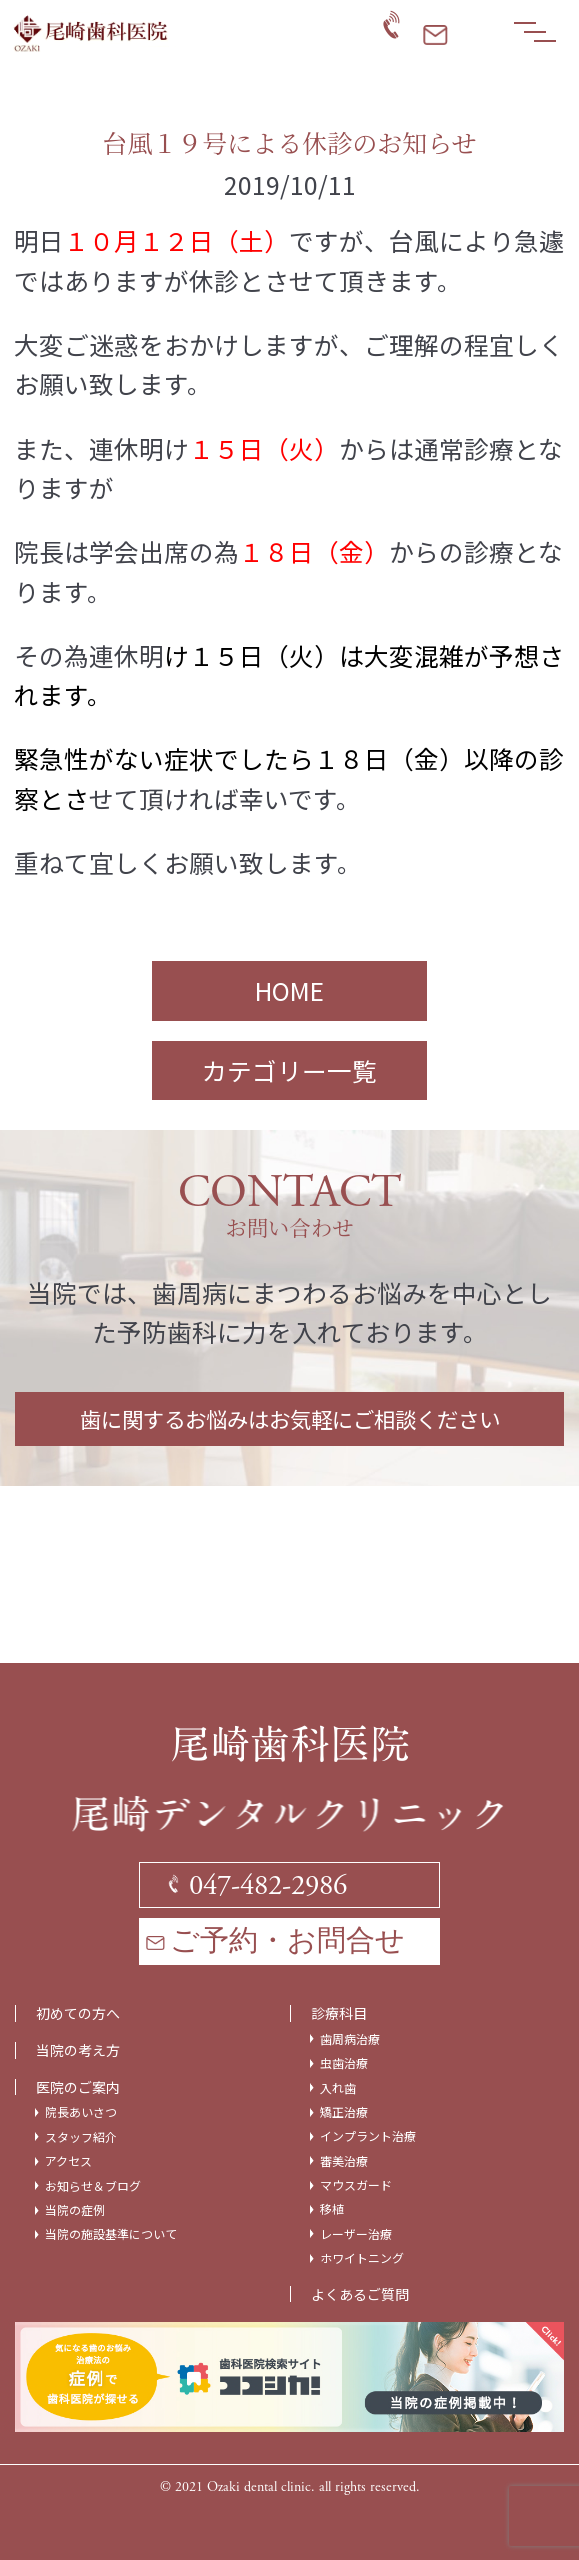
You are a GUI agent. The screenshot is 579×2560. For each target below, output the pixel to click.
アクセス (68, 2161)
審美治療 (344, 2161)
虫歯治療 (344, 2063)
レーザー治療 (356, 2234)
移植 (332, 2209)
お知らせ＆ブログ (93, 2186)
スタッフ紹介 (81, 2137)
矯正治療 (344, 2112)
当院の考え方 (78, 2050)
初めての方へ (78, 2013)
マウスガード (356, 2185)
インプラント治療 (368, 2136)
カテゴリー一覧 (289, 1070)
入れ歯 (338, 2088)
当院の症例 (75, 2210)
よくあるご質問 (360, 2294)
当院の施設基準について (111, 2234)
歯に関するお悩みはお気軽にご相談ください (290, 1418)
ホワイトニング (362, 2258)
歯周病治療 (350, 2039)
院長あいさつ (81, 2112)
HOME (289, 990)
